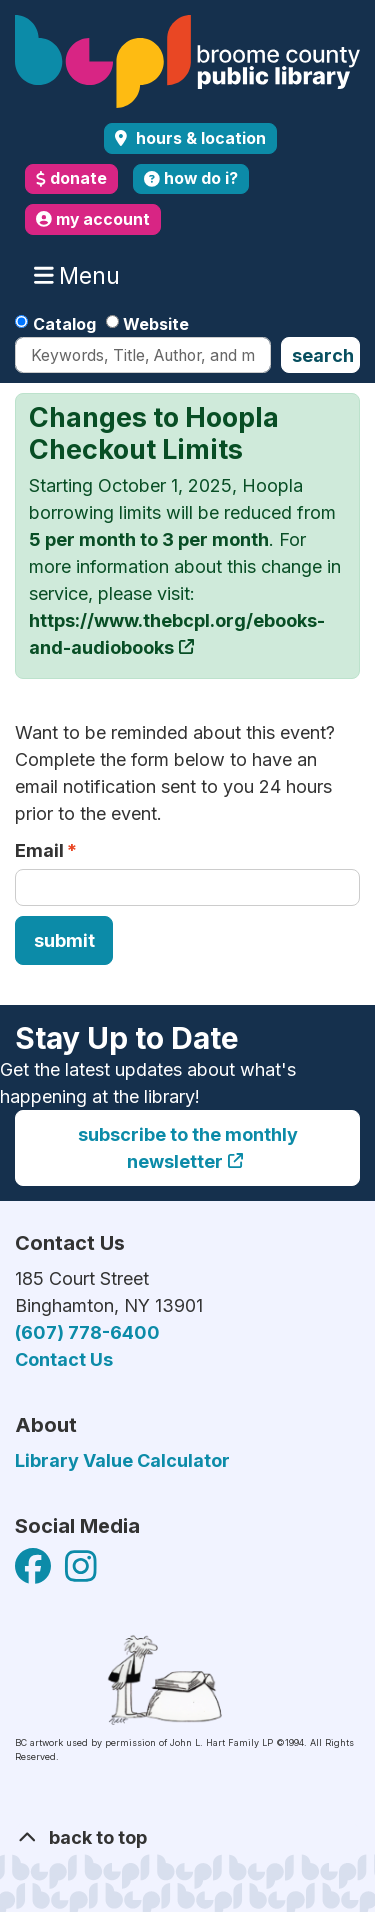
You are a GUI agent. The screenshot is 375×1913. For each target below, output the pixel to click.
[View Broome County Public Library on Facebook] (35, 1572)
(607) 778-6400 (87, 1332)
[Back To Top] (187, 1837)
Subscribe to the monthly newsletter (188, 1148)
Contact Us (64, 1359)
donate (71, 178)
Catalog (64, 324)
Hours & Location (199, 138)
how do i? (191, 178)
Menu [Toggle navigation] (81, 276)
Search (323, 355)
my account (93, 219)
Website (156, 324)
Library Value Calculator (122, 1460)
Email (39, 850)
